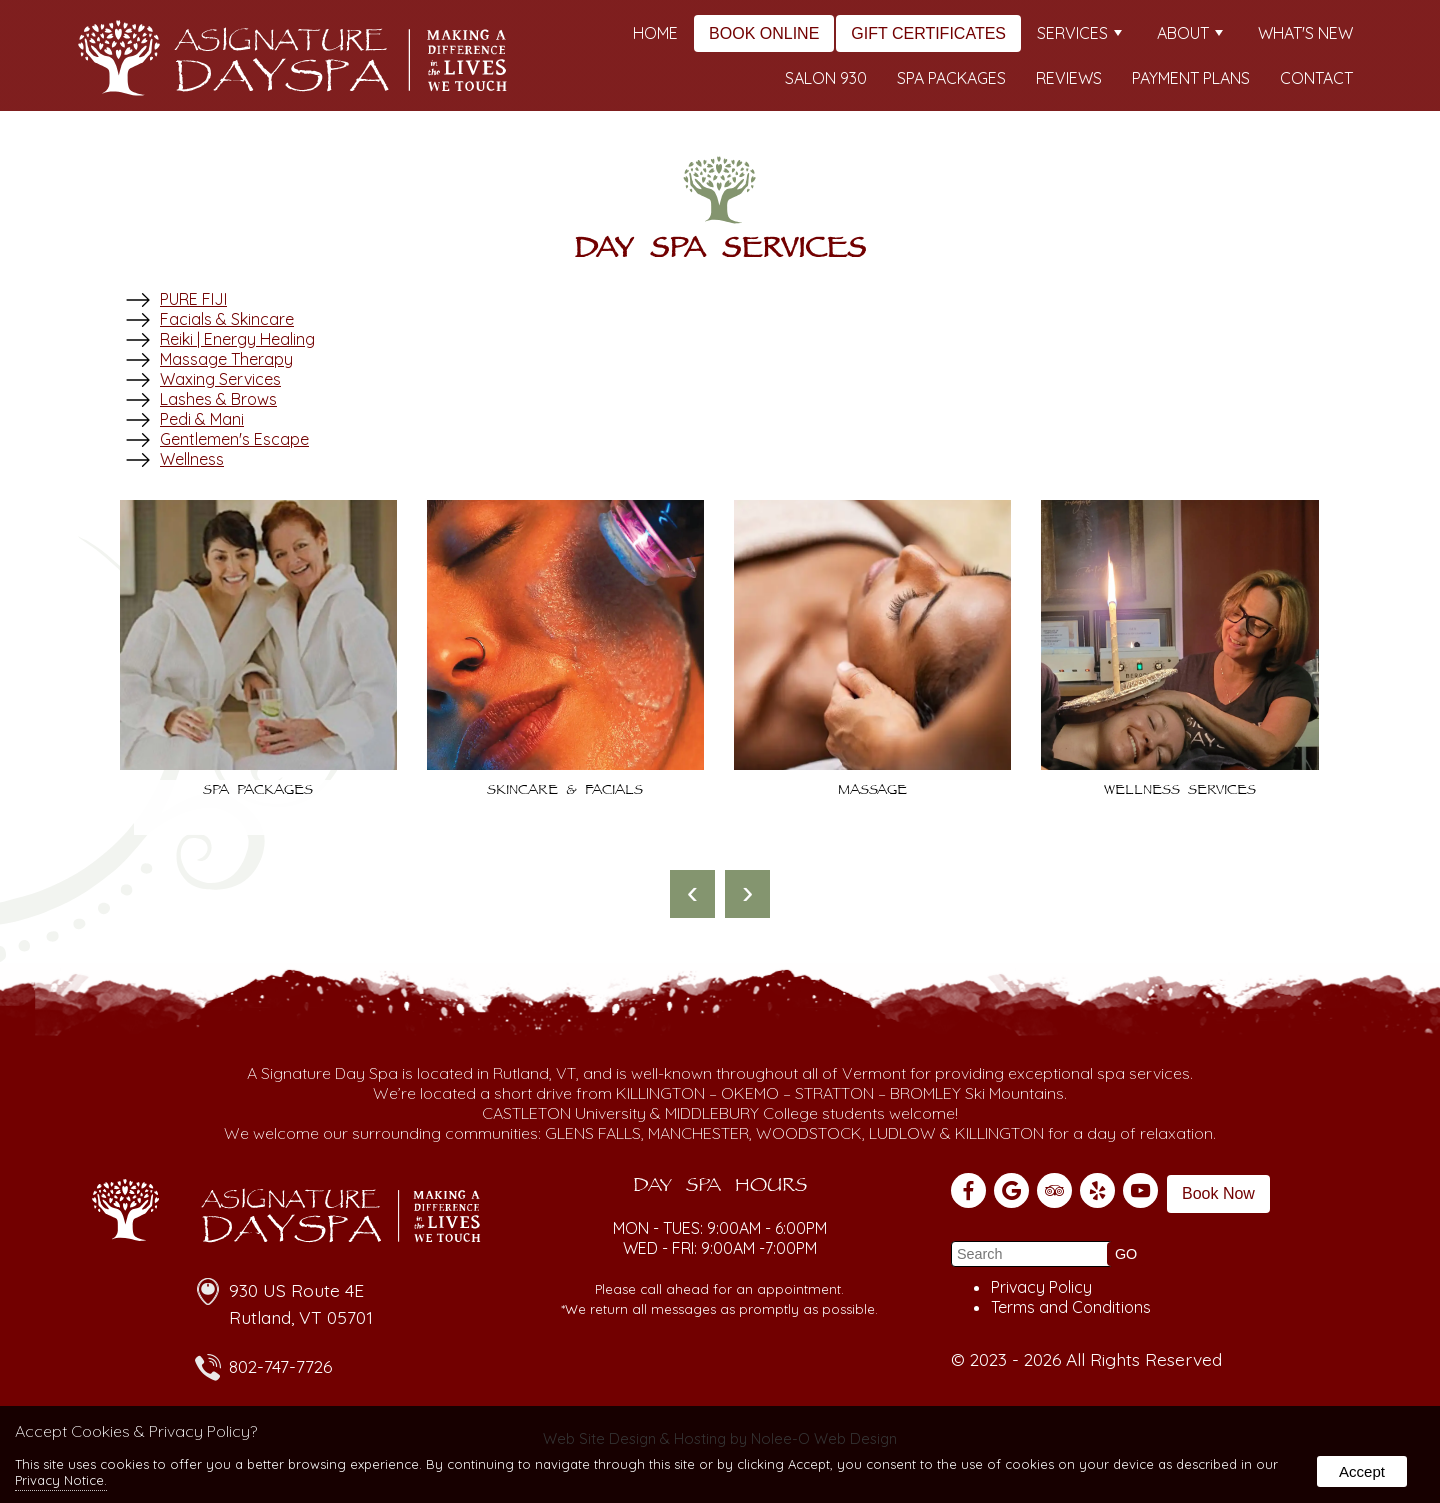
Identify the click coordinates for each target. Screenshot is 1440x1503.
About (1190, 33)
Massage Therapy (226, 359)
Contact (1316, 78)
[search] (1032, 1254)
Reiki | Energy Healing (237, 339)
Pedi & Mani (202, 419)
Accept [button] (1362, 1471)
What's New (1305, 33)
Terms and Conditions (1071, 1307)
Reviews (1069, 78)
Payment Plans (1191, 78)
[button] (1126, 1254)
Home (655, 33)
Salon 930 (826, 78)
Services (1079, 33)
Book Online (764, 33)
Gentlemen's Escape (234, 439)
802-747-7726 (280, 1366)
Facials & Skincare (227, 319)
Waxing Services (220, 379)
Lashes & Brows (218, 399)
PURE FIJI (193, 299)
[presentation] (692, 894)
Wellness (192, 459)
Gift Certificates (928, 33)
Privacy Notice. (61, 1480)
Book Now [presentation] (1218, 1193)
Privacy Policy (1041, 1287)
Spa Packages (951, 78)
